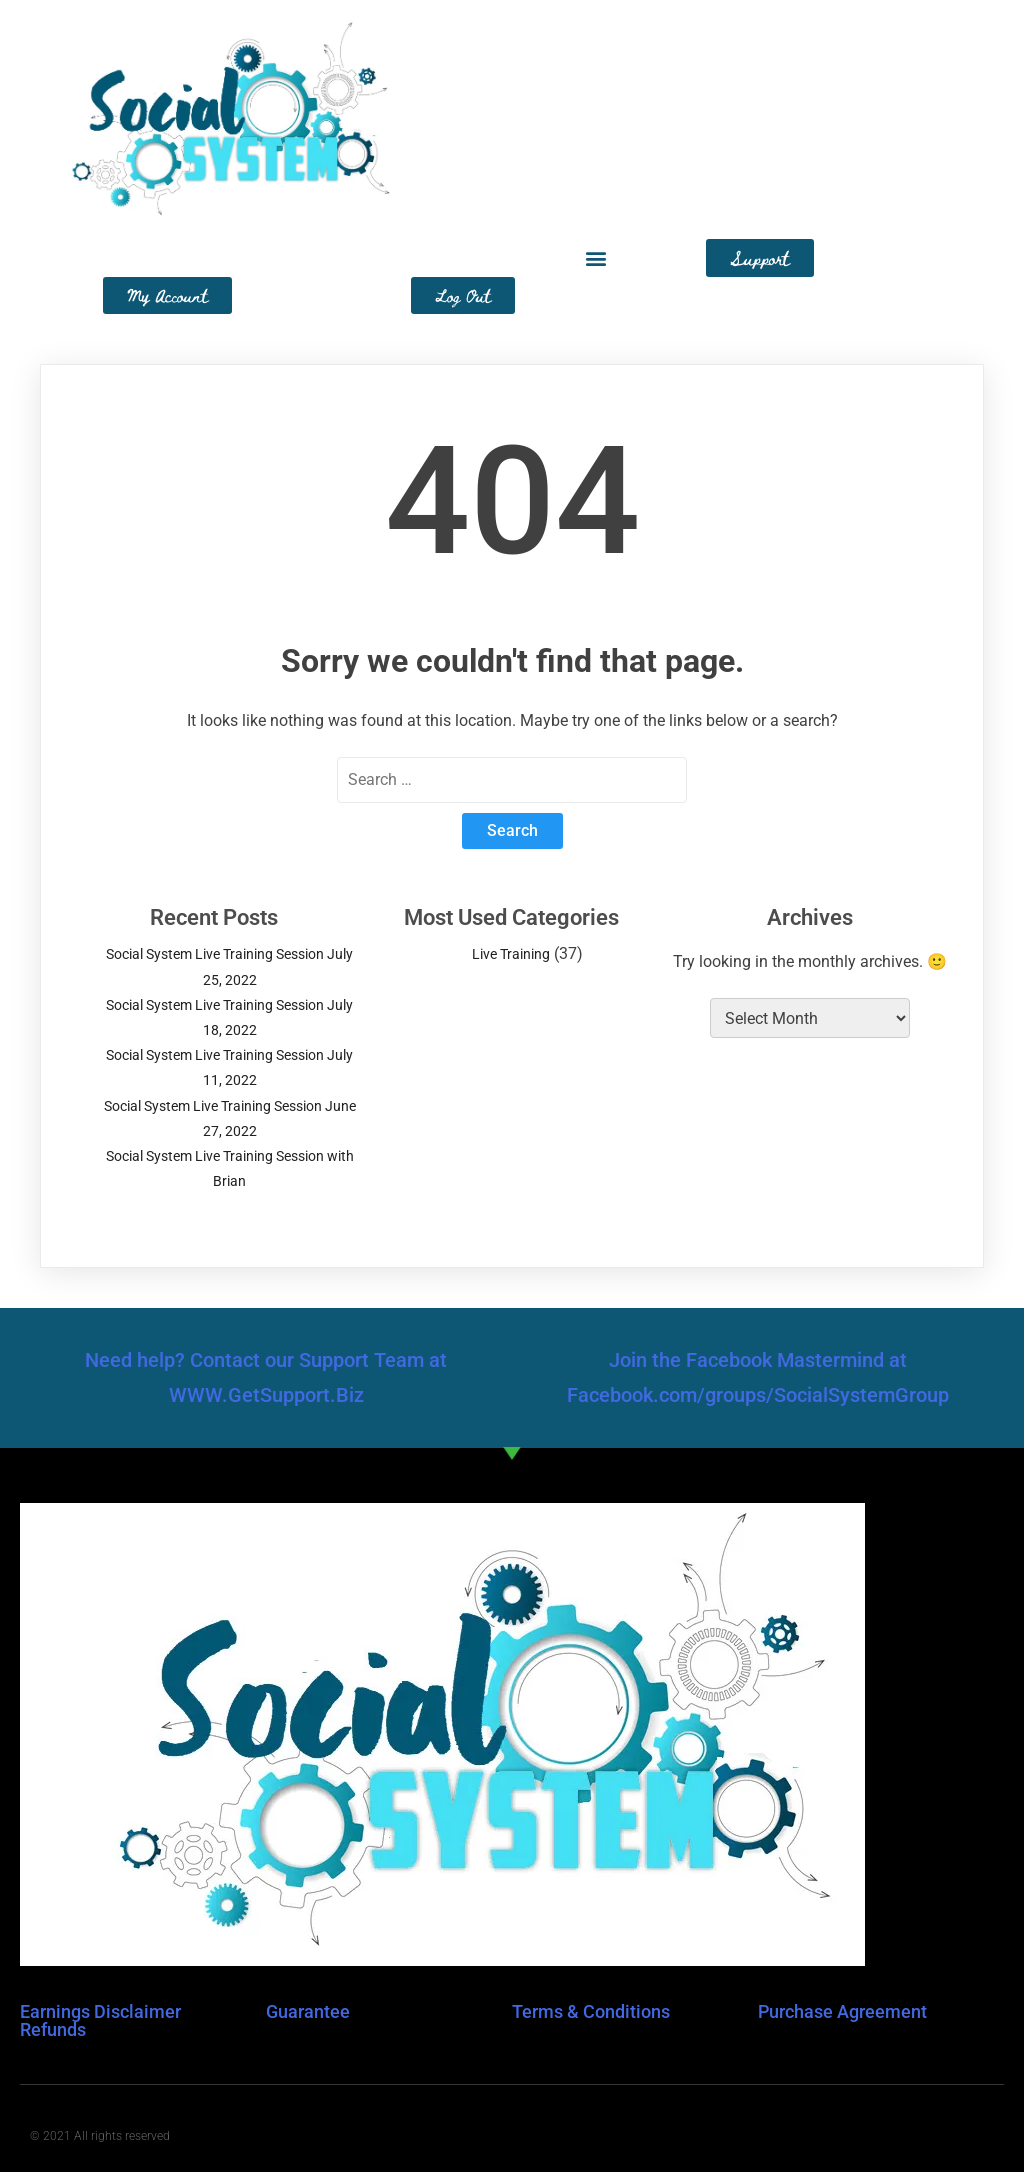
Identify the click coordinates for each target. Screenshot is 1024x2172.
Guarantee (308, 2011)
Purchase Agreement (842, 2011)
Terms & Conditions (591, 2011)
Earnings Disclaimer (100, 2011)
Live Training (511, 954)
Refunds (53, 2029)
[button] (595, 258)
